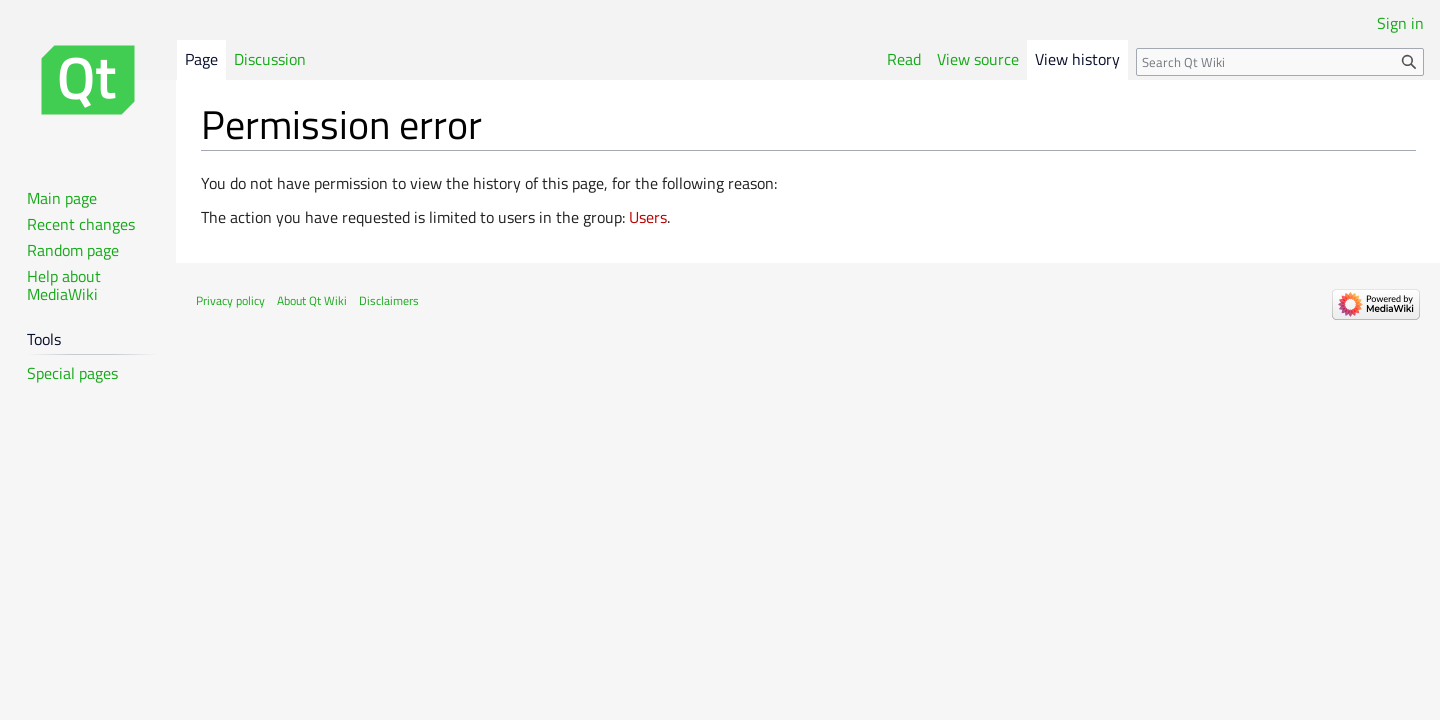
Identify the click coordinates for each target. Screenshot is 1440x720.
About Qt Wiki (312, 300)
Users (648, 217)
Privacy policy (230, 300)
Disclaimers (389, 300)
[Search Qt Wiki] (1280, 62)
